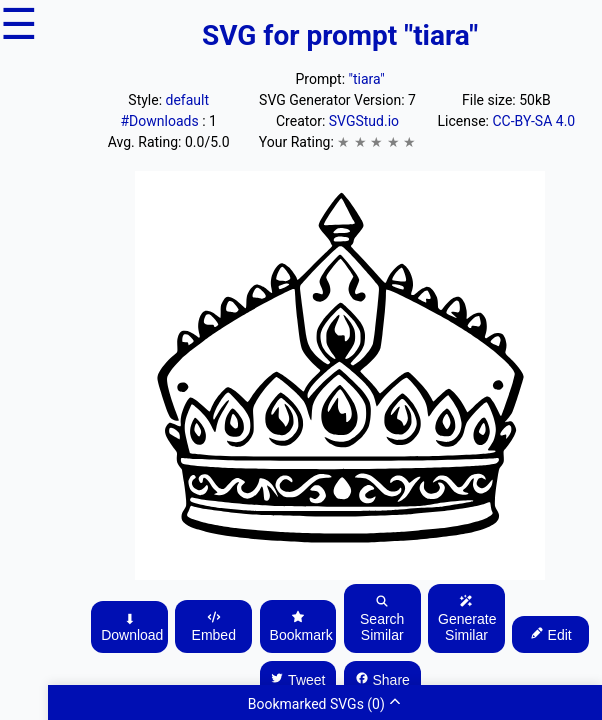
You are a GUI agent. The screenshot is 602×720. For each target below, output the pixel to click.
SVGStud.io (364, 121)
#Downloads (161, 121)
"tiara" (367, 79)
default (188, 100)
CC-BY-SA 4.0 (533, 121)
